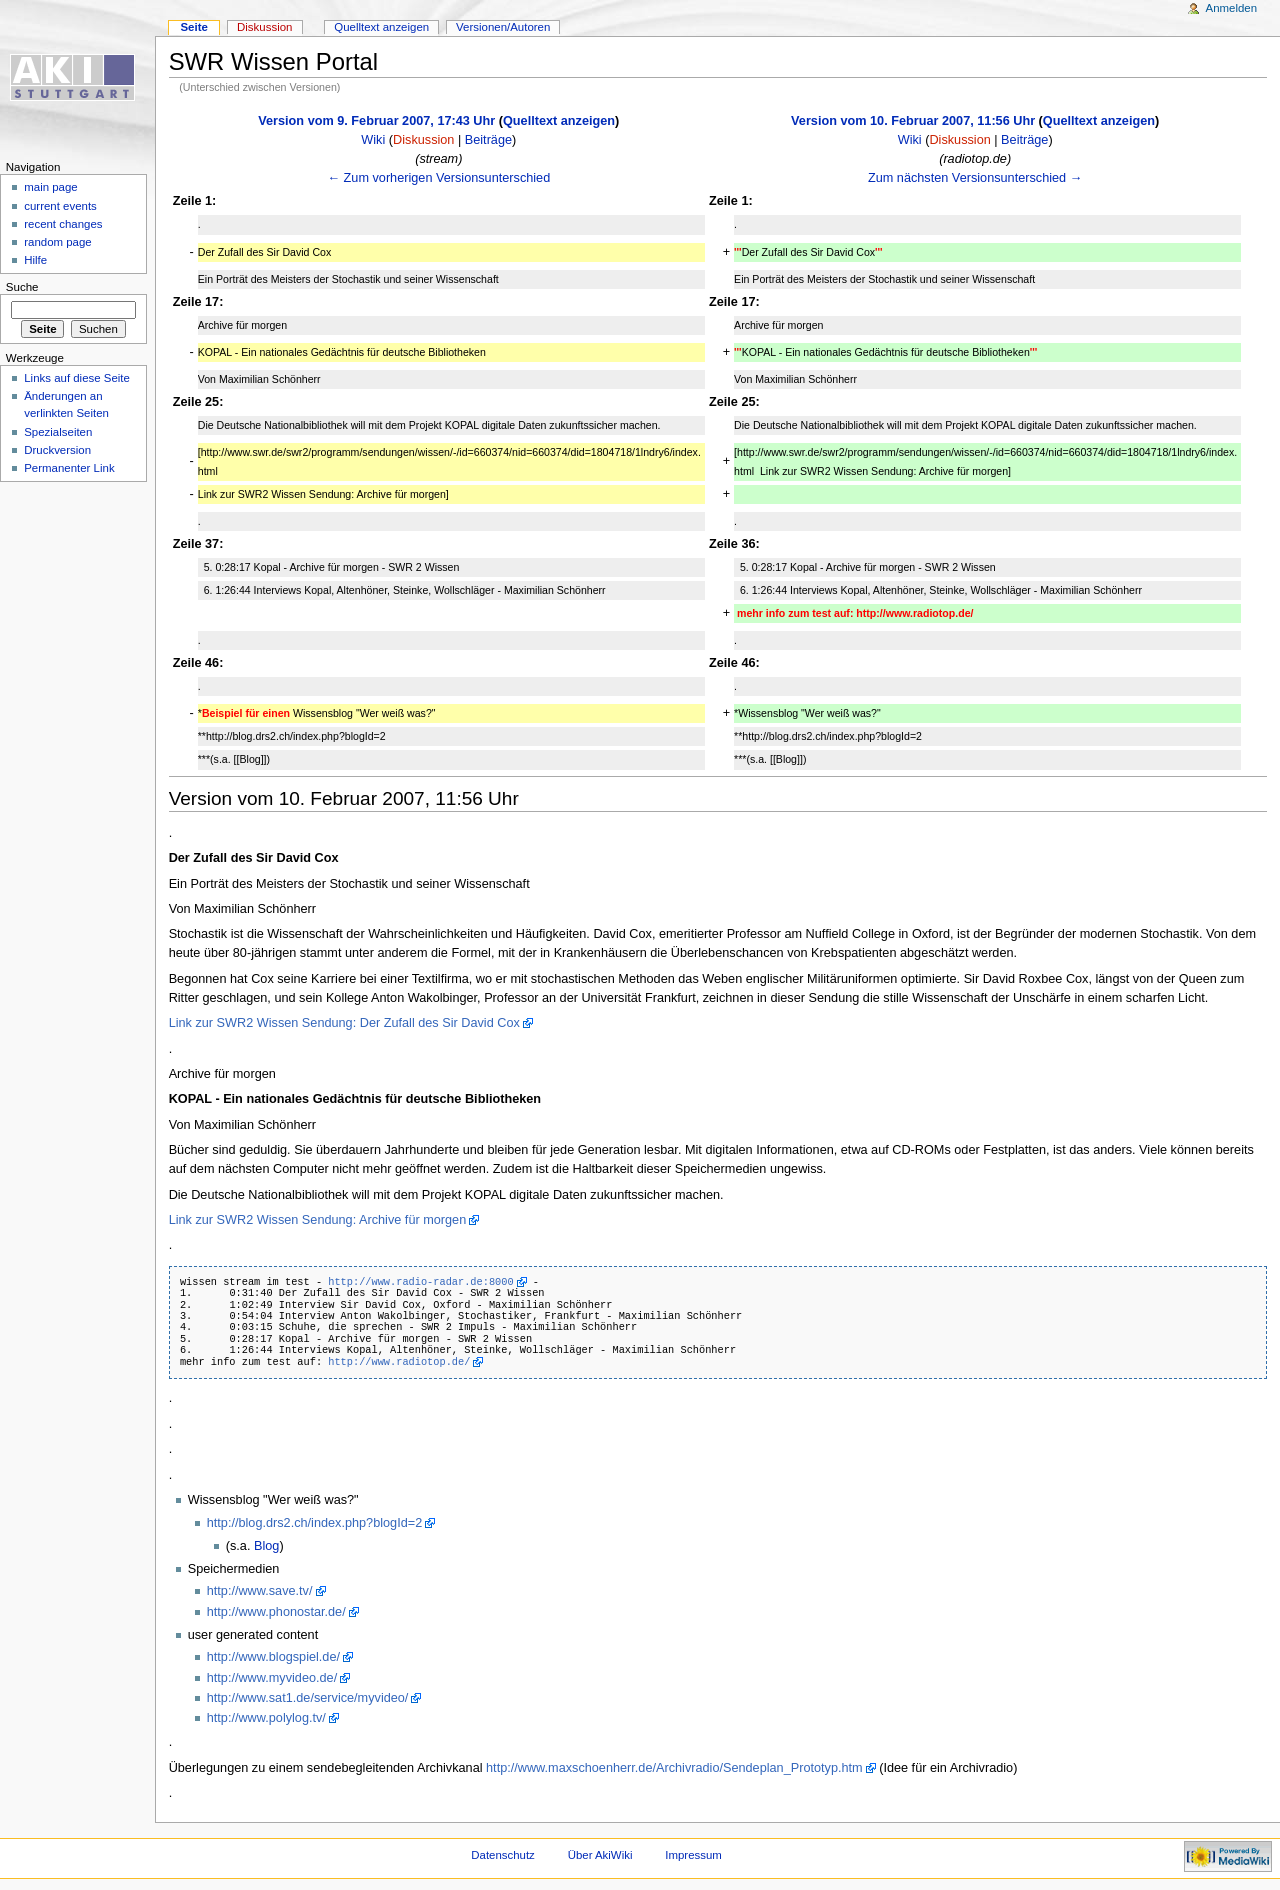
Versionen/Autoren (503, 27)
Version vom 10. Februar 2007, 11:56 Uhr (913, 121)
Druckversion (57, 450)
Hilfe (35, 260)
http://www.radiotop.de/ (399, 1362)
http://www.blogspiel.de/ (273, 1657)
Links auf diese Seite (77, 378)
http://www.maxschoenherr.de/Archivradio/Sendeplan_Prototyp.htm (674, 1768)
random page (58, 242)
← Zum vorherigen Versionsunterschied (438, 178)
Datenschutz (503, 1855)
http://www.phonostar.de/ (276, 1612)
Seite (193, 27)
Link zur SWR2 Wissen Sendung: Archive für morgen (318, 1220)
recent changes (63, 224)
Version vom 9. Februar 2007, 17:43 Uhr (376, 121)
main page (51, 187)
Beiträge (488, 140)
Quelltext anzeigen (559, 121)
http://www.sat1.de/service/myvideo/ (308, 1698)
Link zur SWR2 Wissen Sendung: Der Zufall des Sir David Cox (344, 1023)
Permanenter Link (69, 468)
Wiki (373, 140)
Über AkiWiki (600, 1855)
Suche (22, 287)
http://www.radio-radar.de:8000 (420, 1282)
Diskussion (423, 140)
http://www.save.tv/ (260, 1591)
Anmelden (1232, 8)
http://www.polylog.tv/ (266, 1718)
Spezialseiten (58, 432)
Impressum (693, 1855)
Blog (266, 1546)
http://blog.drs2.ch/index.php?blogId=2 (315, 1523)
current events (60, 206)
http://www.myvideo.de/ (272, 1678)
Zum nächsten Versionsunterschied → (975, 178)
